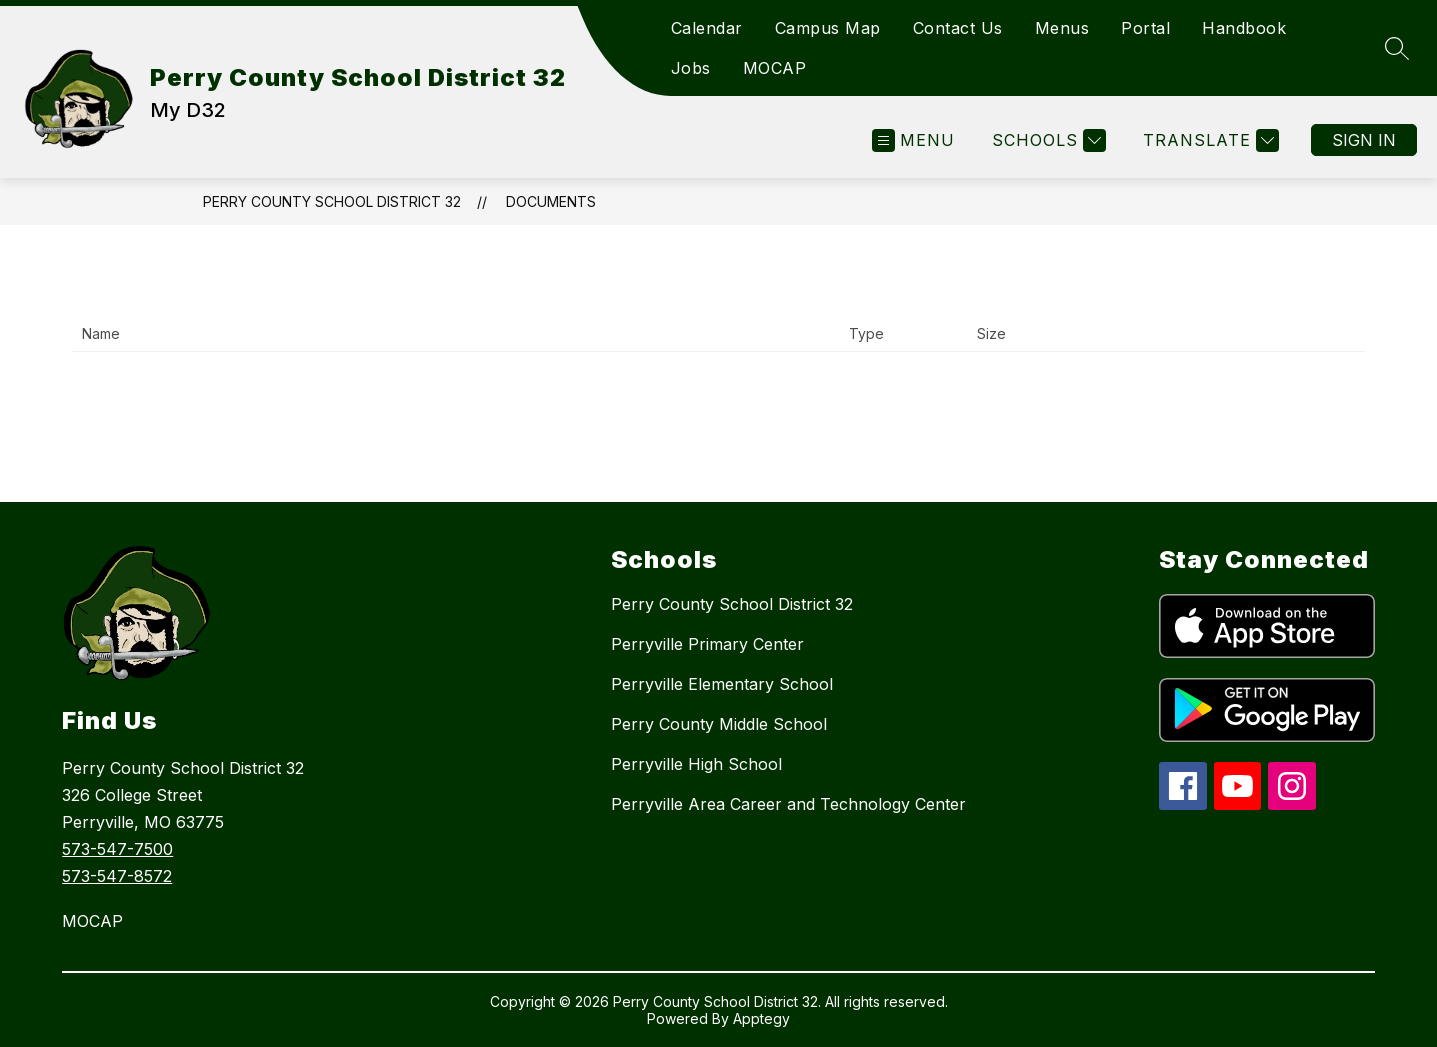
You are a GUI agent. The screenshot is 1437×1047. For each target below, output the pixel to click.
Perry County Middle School (719, 724)
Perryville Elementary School (722, 684)
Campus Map (828, 28)
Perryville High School (696, 764)
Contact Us (958, 28)
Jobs (691, 68)
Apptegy (761, 1018)
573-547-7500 (117, 849)
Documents (551, 201)
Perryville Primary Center (707, 644)
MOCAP (775, 68)
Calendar (707, 28)
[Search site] (1397, 48)
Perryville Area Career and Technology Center (788, 804)
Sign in (1364, 140)
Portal (1145, 28)
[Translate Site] (1208, 140)
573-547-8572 (117, 876)
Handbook (1244, 28)
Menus (1062, 28)
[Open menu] (913, 140)
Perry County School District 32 (332, 201)
